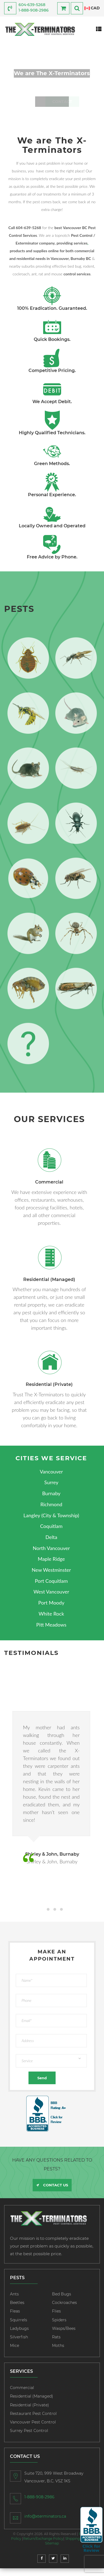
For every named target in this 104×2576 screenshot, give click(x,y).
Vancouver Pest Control (33, 2422)
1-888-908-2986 (34, 10)
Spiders (59, 2319)
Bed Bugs (61, 2294)
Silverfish (19, 2337)
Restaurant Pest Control (33, 2413)
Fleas (15, 2311)
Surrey (51, 1482)
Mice (14, 2345)
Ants (14, 2294)
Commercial (22, 2387)
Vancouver (51, 1471)
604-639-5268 (32, 4)
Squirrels (18, 2319)
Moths (58, 2345)
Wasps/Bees (64, 2328)
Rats (56, 2337)
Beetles (17, 2302)
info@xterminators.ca (45, 2516)
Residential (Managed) (31, 2396)
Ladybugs (19, 2328)
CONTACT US (52, 2185)
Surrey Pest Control (29, 2430)
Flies (56, 2311)
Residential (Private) (29, 2405)
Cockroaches (64, 2302)
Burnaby (51, 1493)
